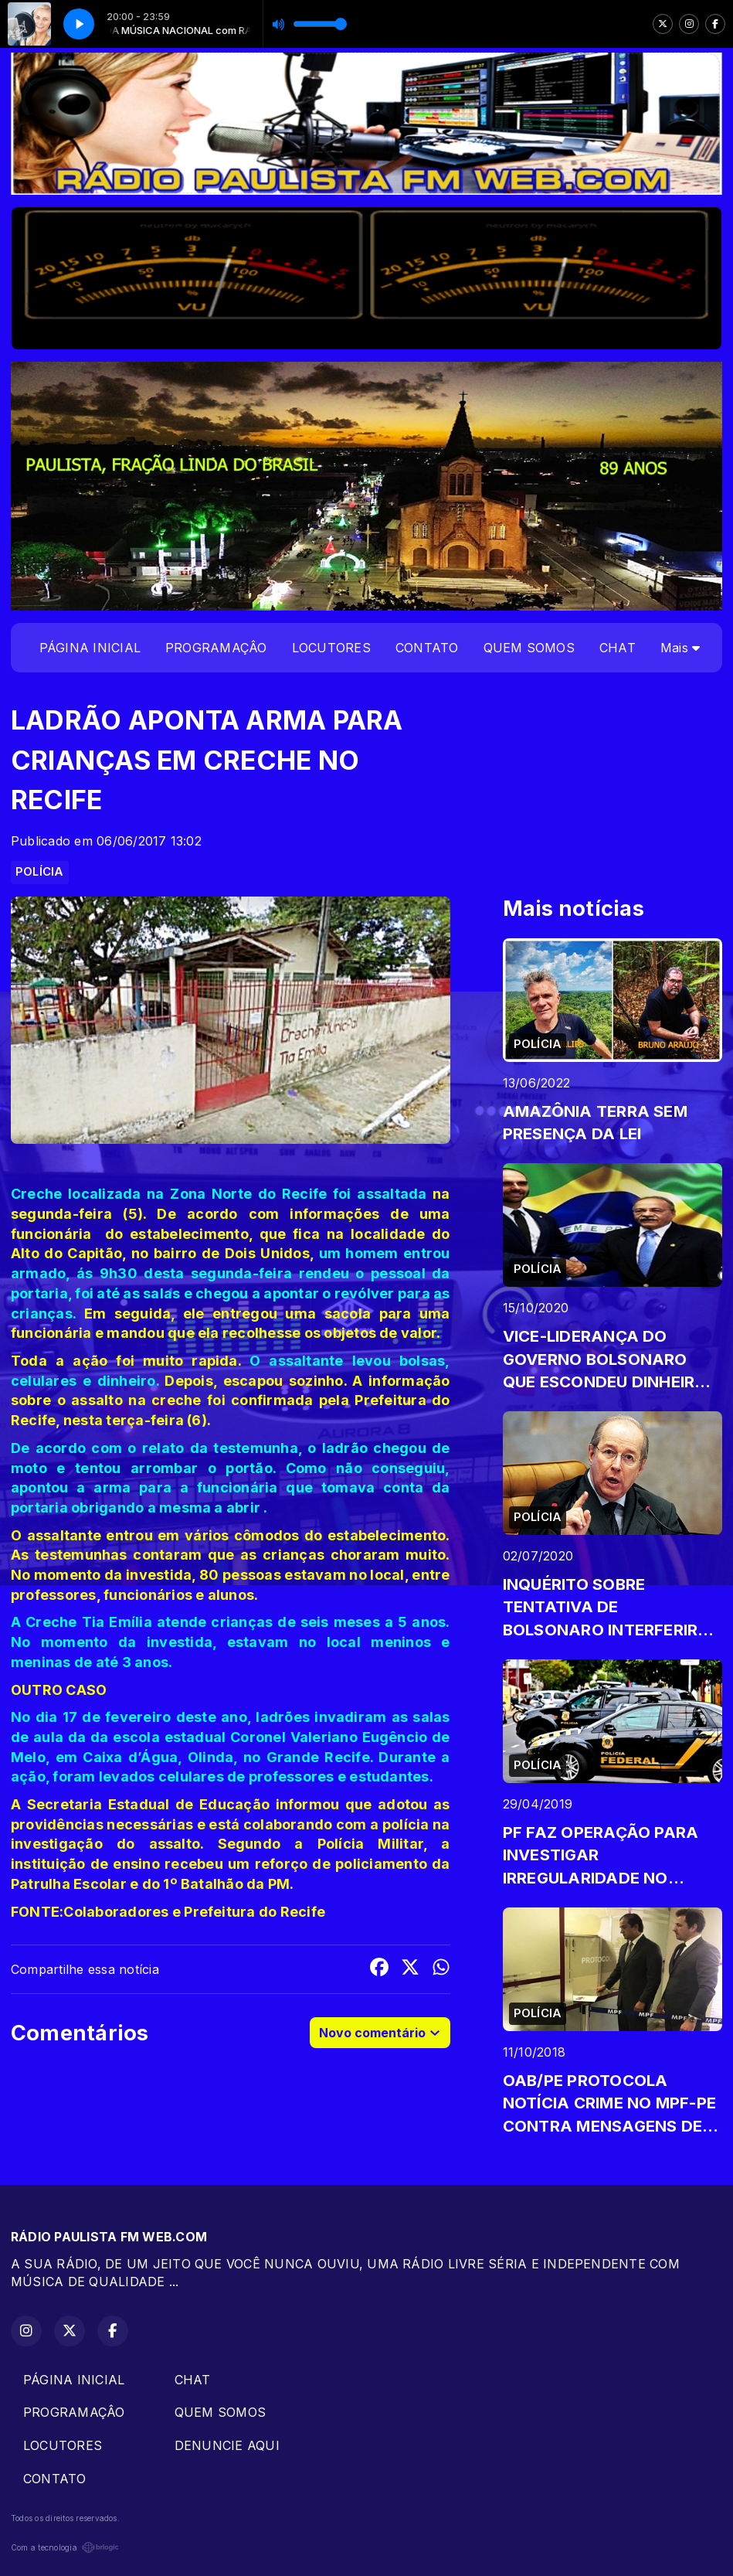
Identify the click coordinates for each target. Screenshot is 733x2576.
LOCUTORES (331, 647)
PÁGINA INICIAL (90, 647)
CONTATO (427, 647)
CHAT (617, 647)
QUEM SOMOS (529, 647)
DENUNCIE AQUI (227, 2445)
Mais (680, 647)
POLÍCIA (39, 872)
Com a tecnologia (65, 2547)
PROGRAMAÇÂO (216, 647)
